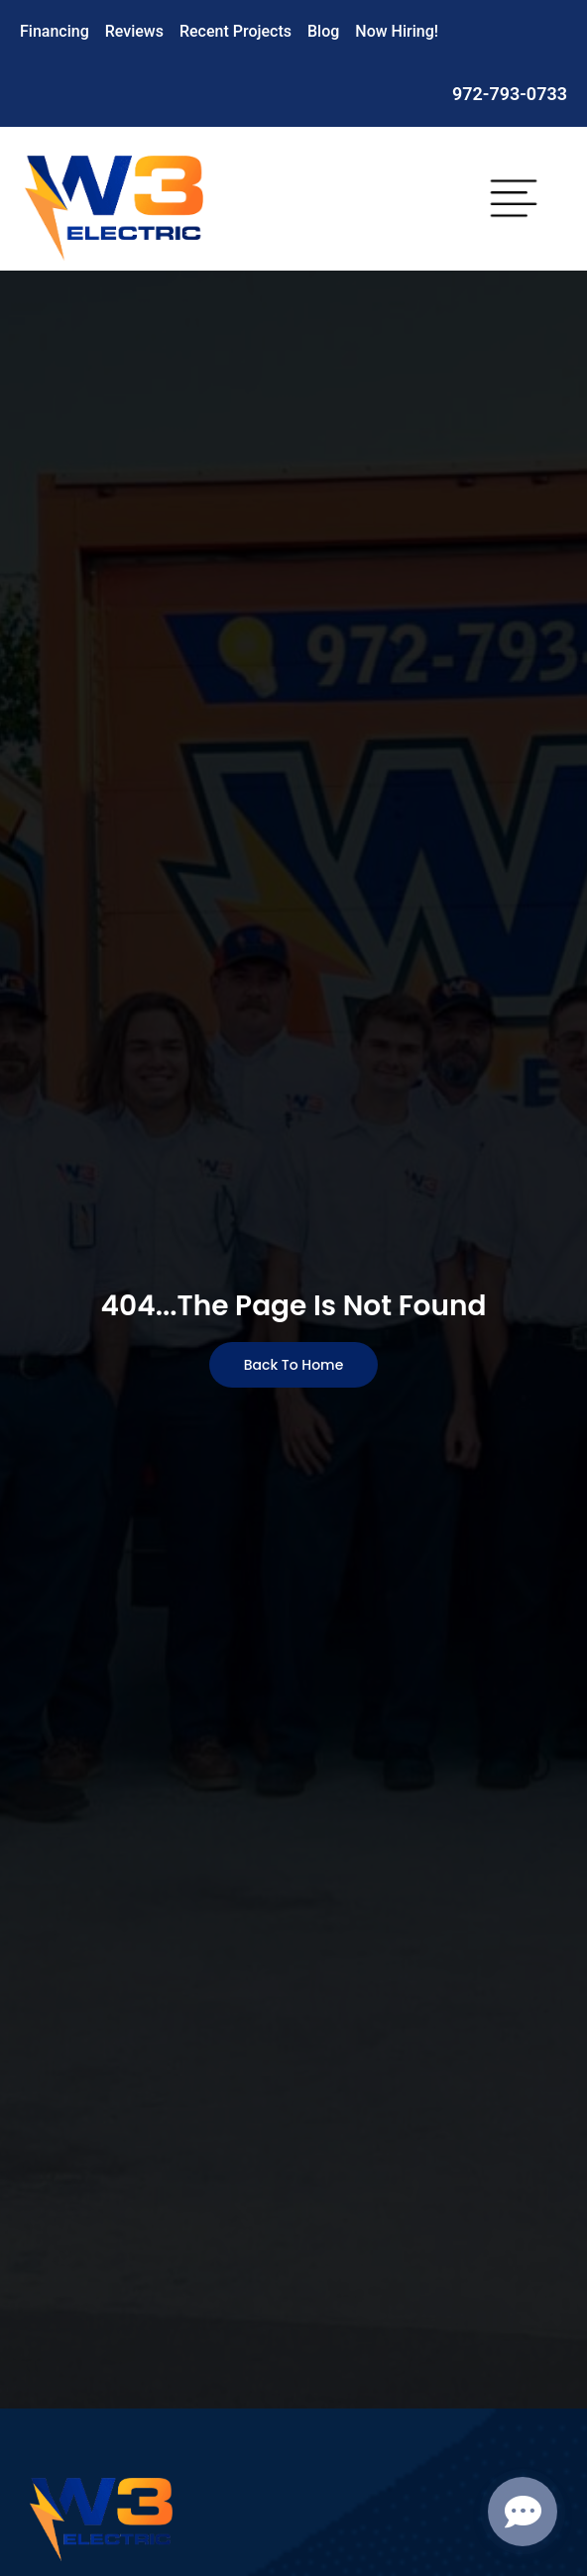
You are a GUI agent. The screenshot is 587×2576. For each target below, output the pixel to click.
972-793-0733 (509, 93)
